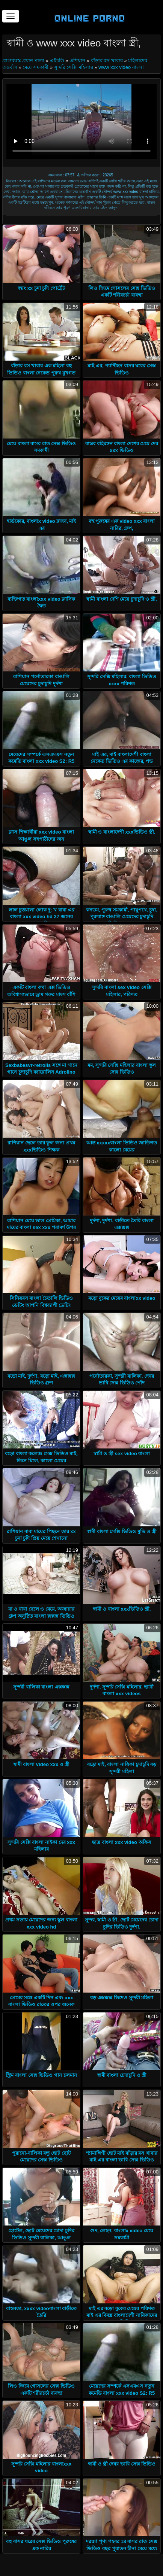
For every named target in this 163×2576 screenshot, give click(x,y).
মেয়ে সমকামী (35, 67)
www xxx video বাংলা (121, 67)
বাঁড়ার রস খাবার (107, 60)
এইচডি (57, 60)
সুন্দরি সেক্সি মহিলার (73, 67)
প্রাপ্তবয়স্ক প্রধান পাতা (24, 60)
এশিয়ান (77, 60)
